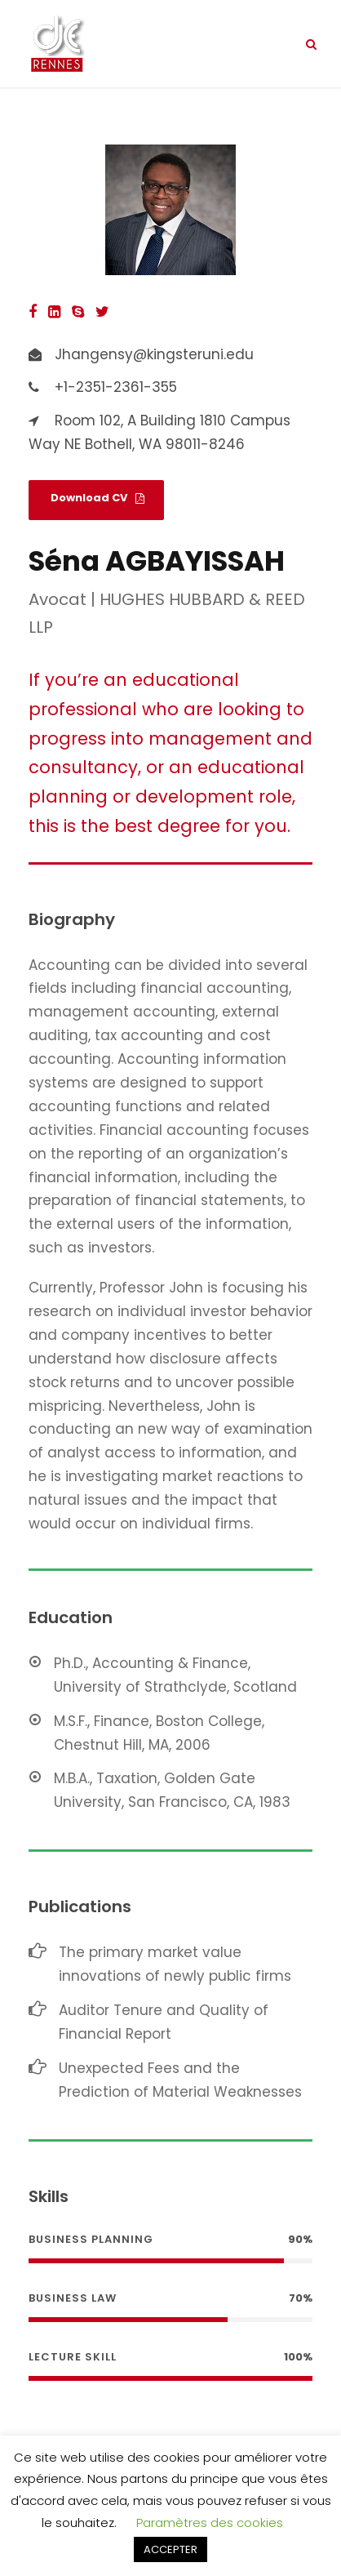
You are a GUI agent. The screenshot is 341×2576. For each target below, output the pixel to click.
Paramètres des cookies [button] (209, 2522)
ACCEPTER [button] (170, 2549)
